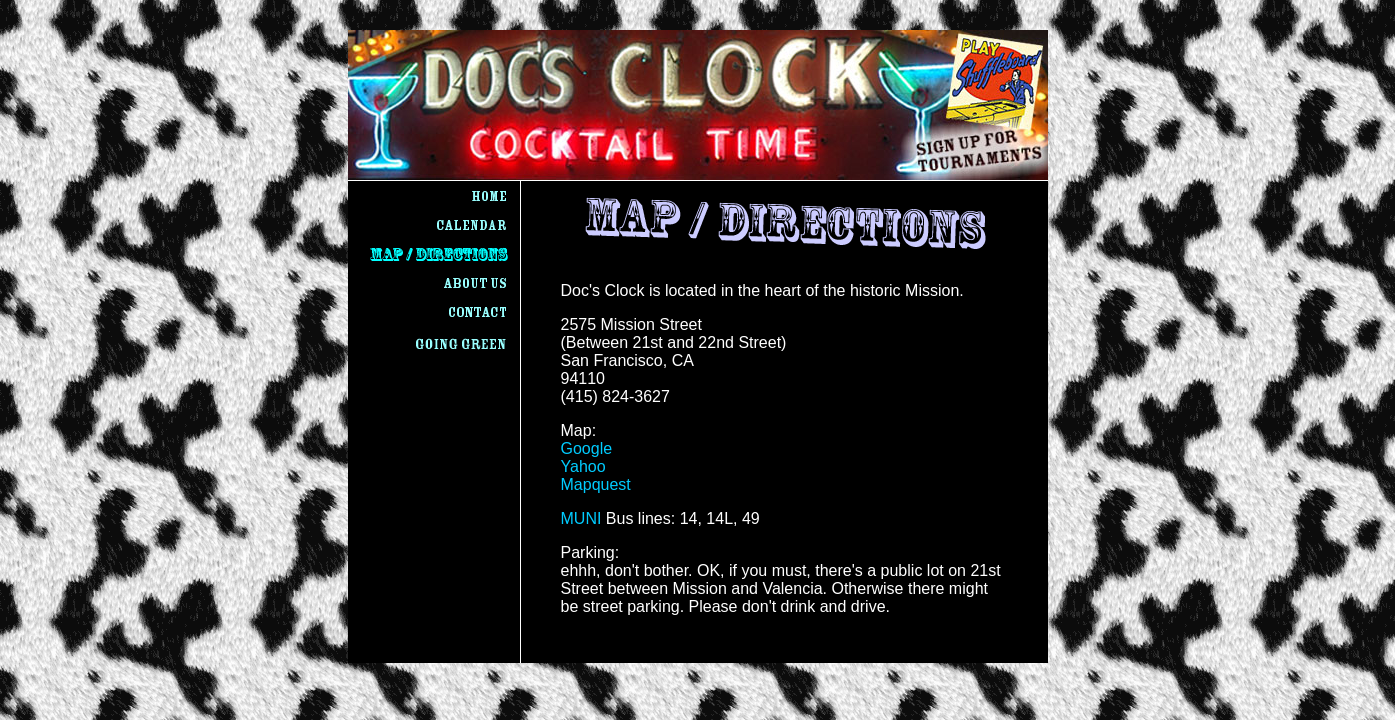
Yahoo (583, 466)
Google (587, 448)
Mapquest (596, 484)
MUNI (581, 518)
